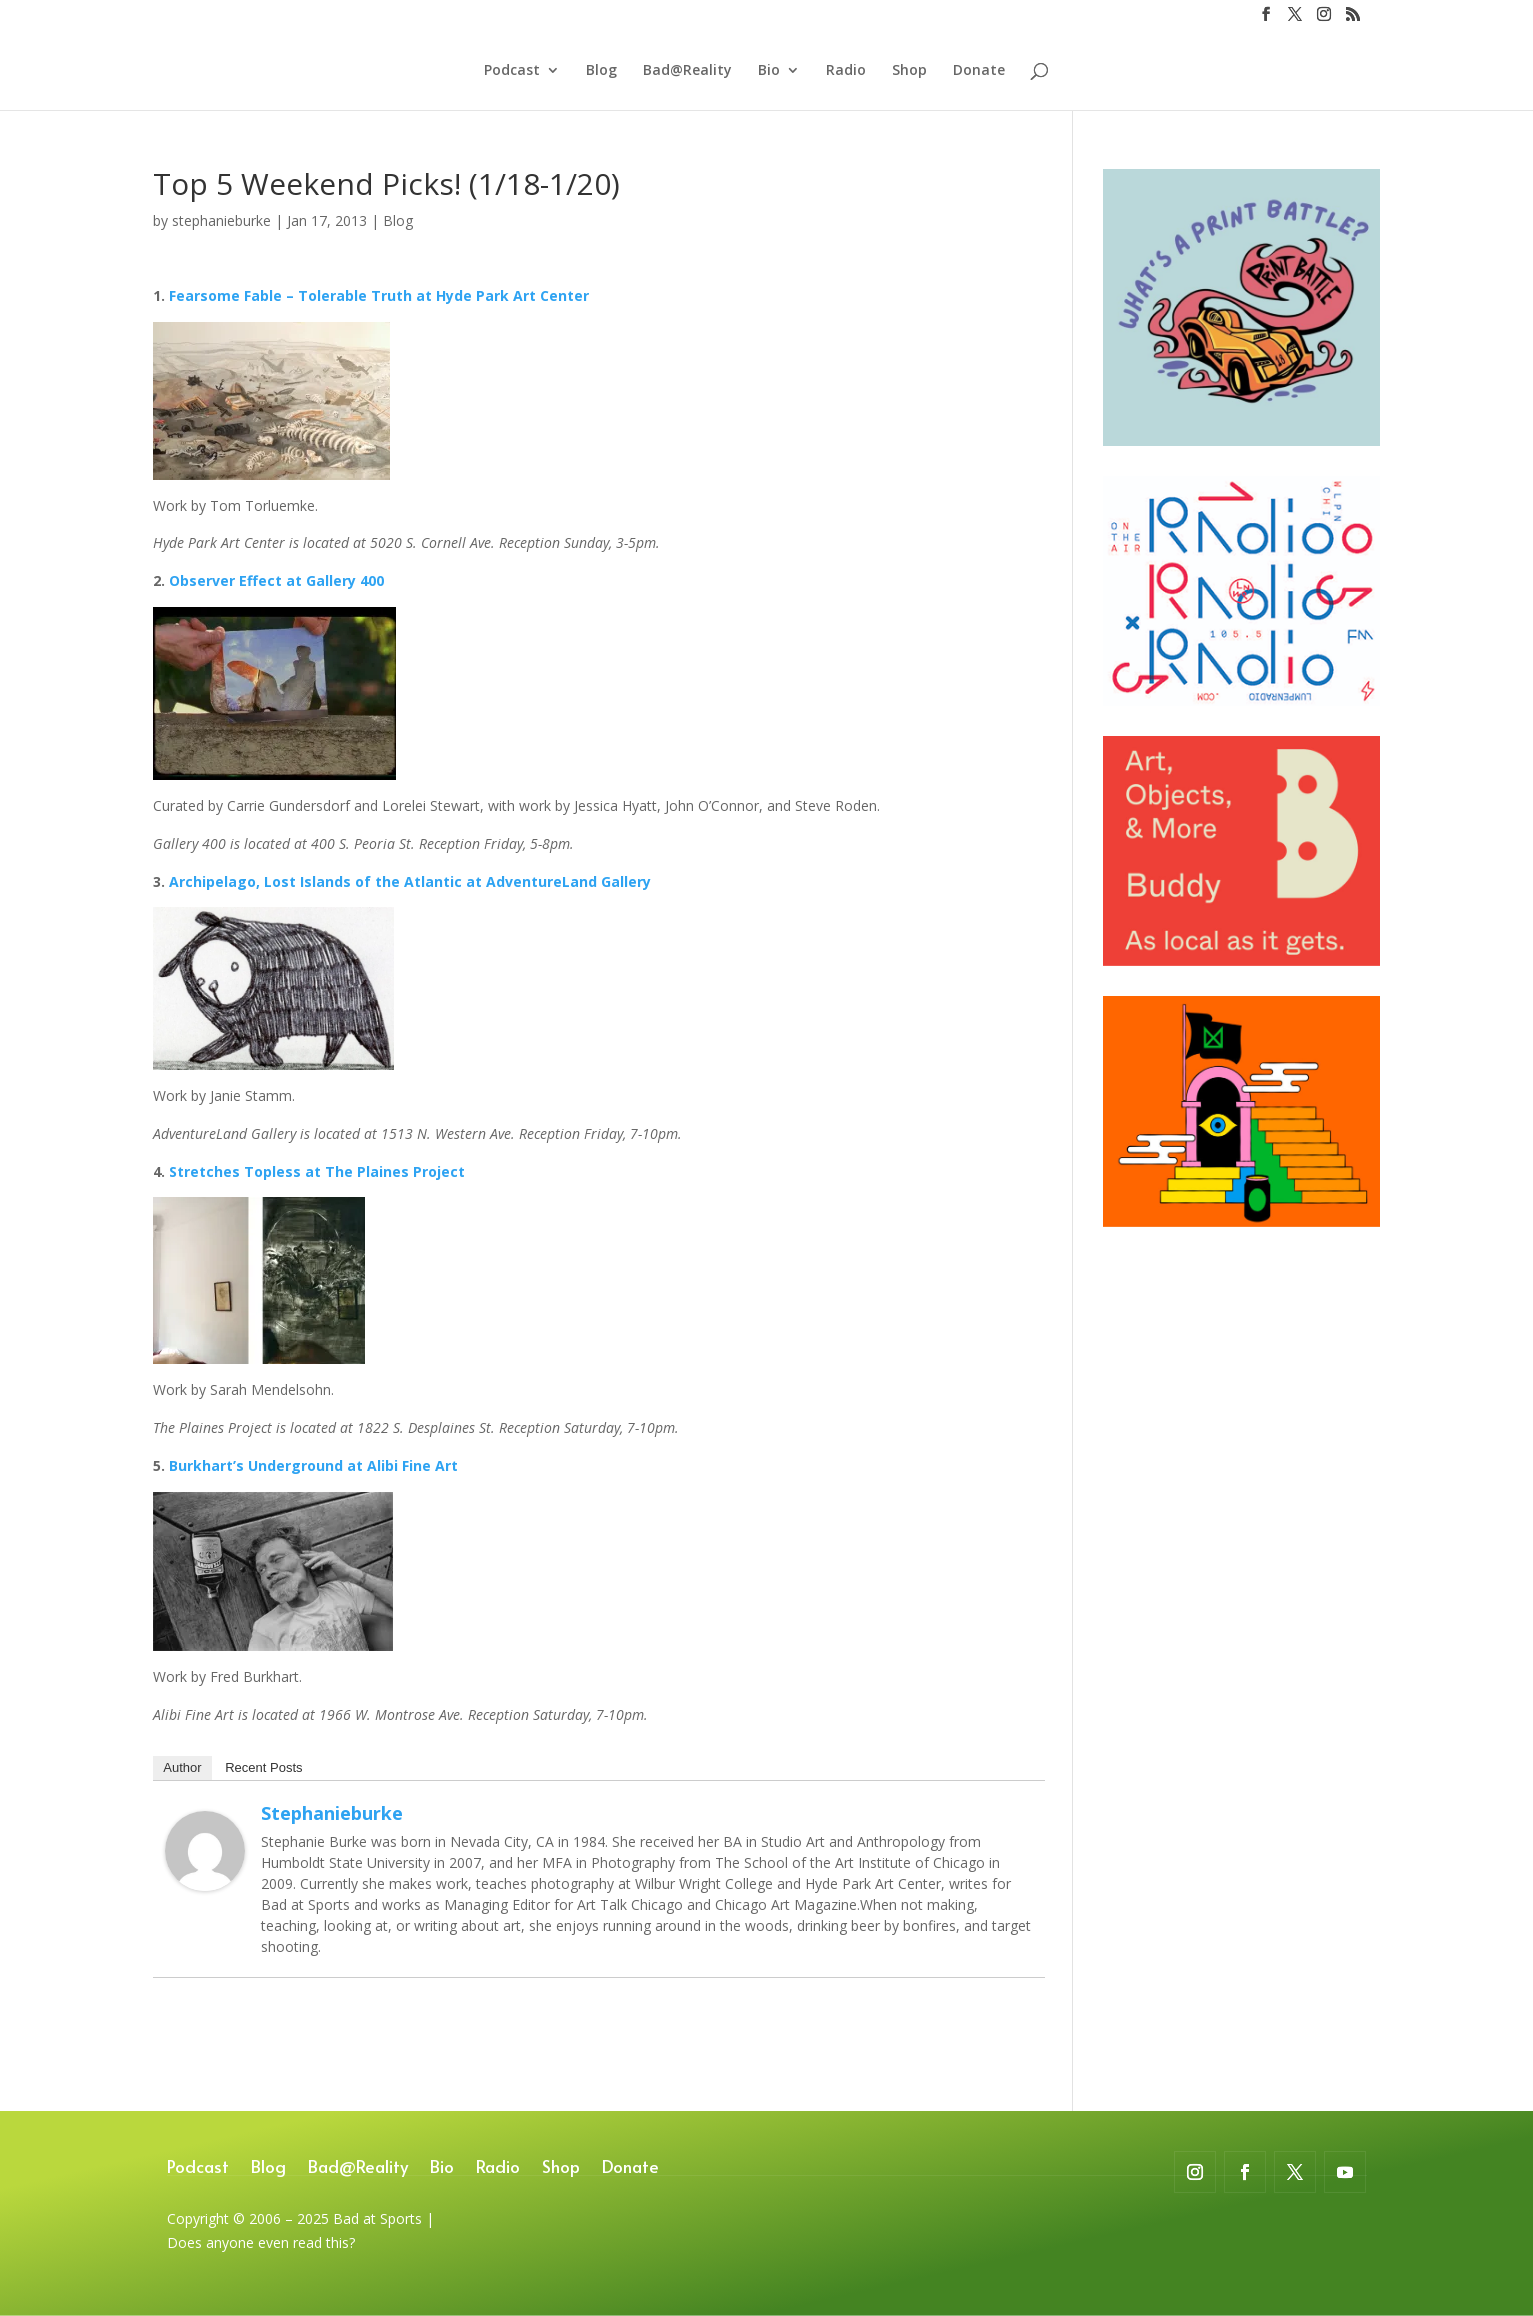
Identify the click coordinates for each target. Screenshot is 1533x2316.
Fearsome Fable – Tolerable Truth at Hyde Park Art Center (379, 295)
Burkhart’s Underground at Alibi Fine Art (313, 1465)
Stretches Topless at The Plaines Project (315, 1171)
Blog (601, 71)
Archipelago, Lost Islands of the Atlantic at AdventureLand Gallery (410, 881)
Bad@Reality (687, 71)
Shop (909, 71)
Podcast (512, 71)
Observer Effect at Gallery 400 (276, 580)
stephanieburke (221, 220)
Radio (846, 71)
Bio (769, 71)
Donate (979, 71)
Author (182, 1767)
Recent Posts (263, 1767)
